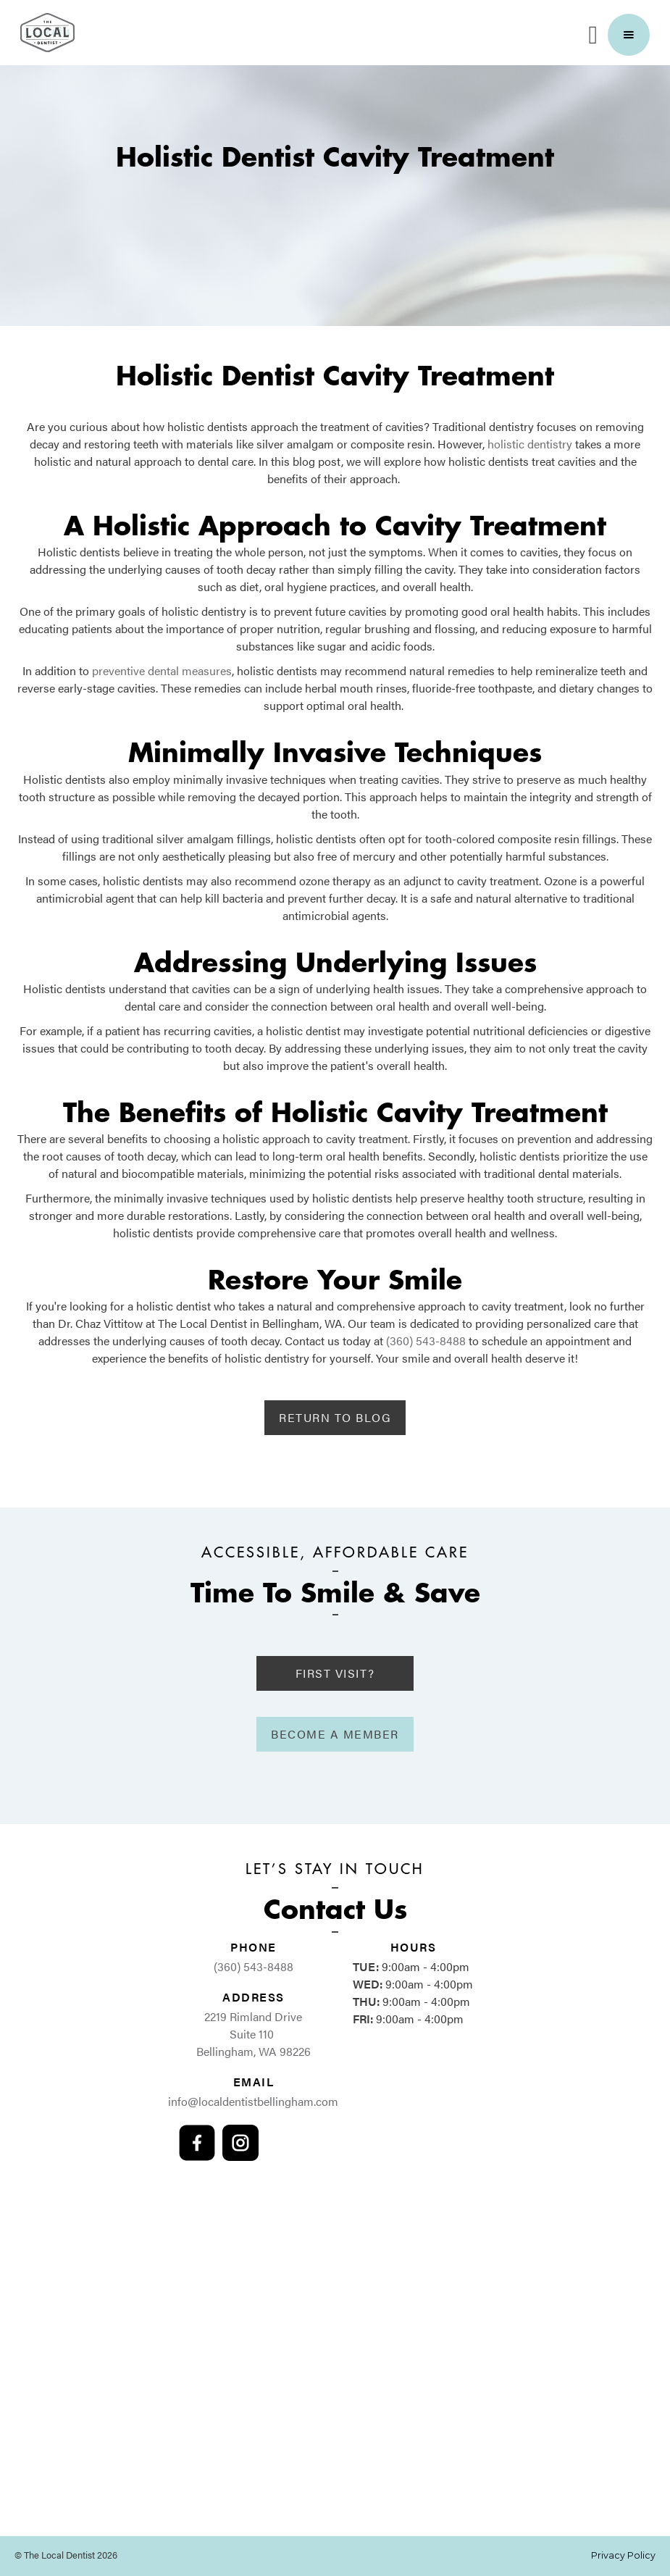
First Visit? (335, 1673)
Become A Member (335, 1734)
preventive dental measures (162, 670)
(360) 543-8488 (426, 1340)
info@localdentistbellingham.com (253, 2101)
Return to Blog (335, 1417)
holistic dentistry (529, 443)
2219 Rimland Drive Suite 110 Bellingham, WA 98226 (253, 2033)
